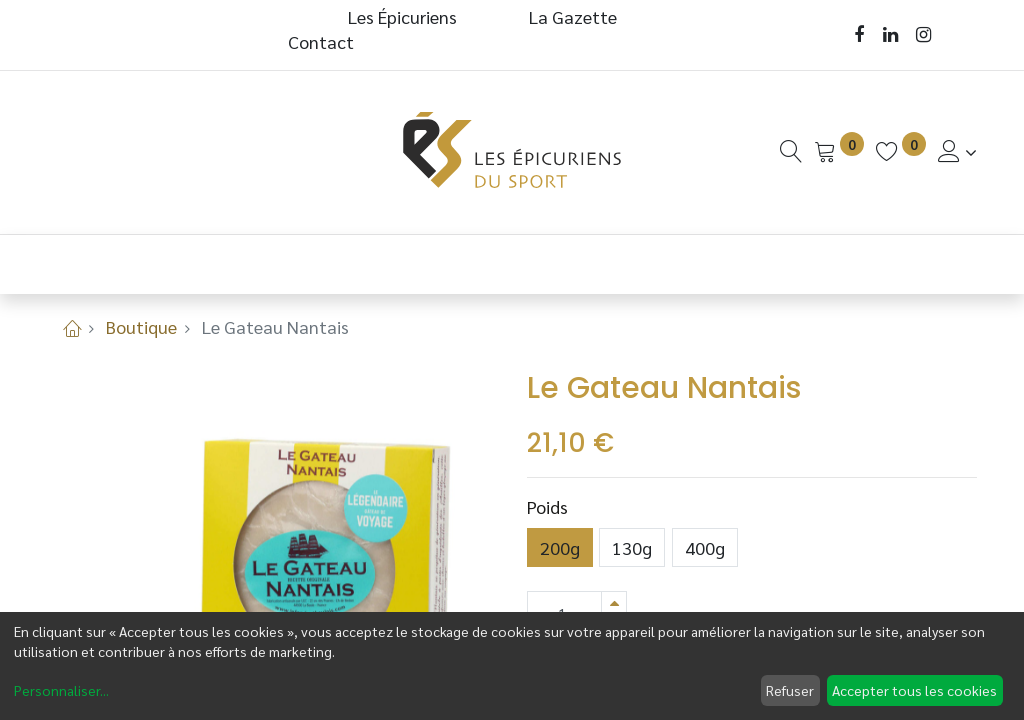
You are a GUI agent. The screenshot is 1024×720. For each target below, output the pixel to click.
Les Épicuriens (402, 16)
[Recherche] (791, 151)
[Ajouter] (614, 602)
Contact (321, 41)
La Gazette (575, 16)
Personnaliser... (61, 690)
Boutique (141, 326)
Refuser (790, 690)
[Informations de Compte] (957, 151)
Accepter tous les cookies (914, 690)
